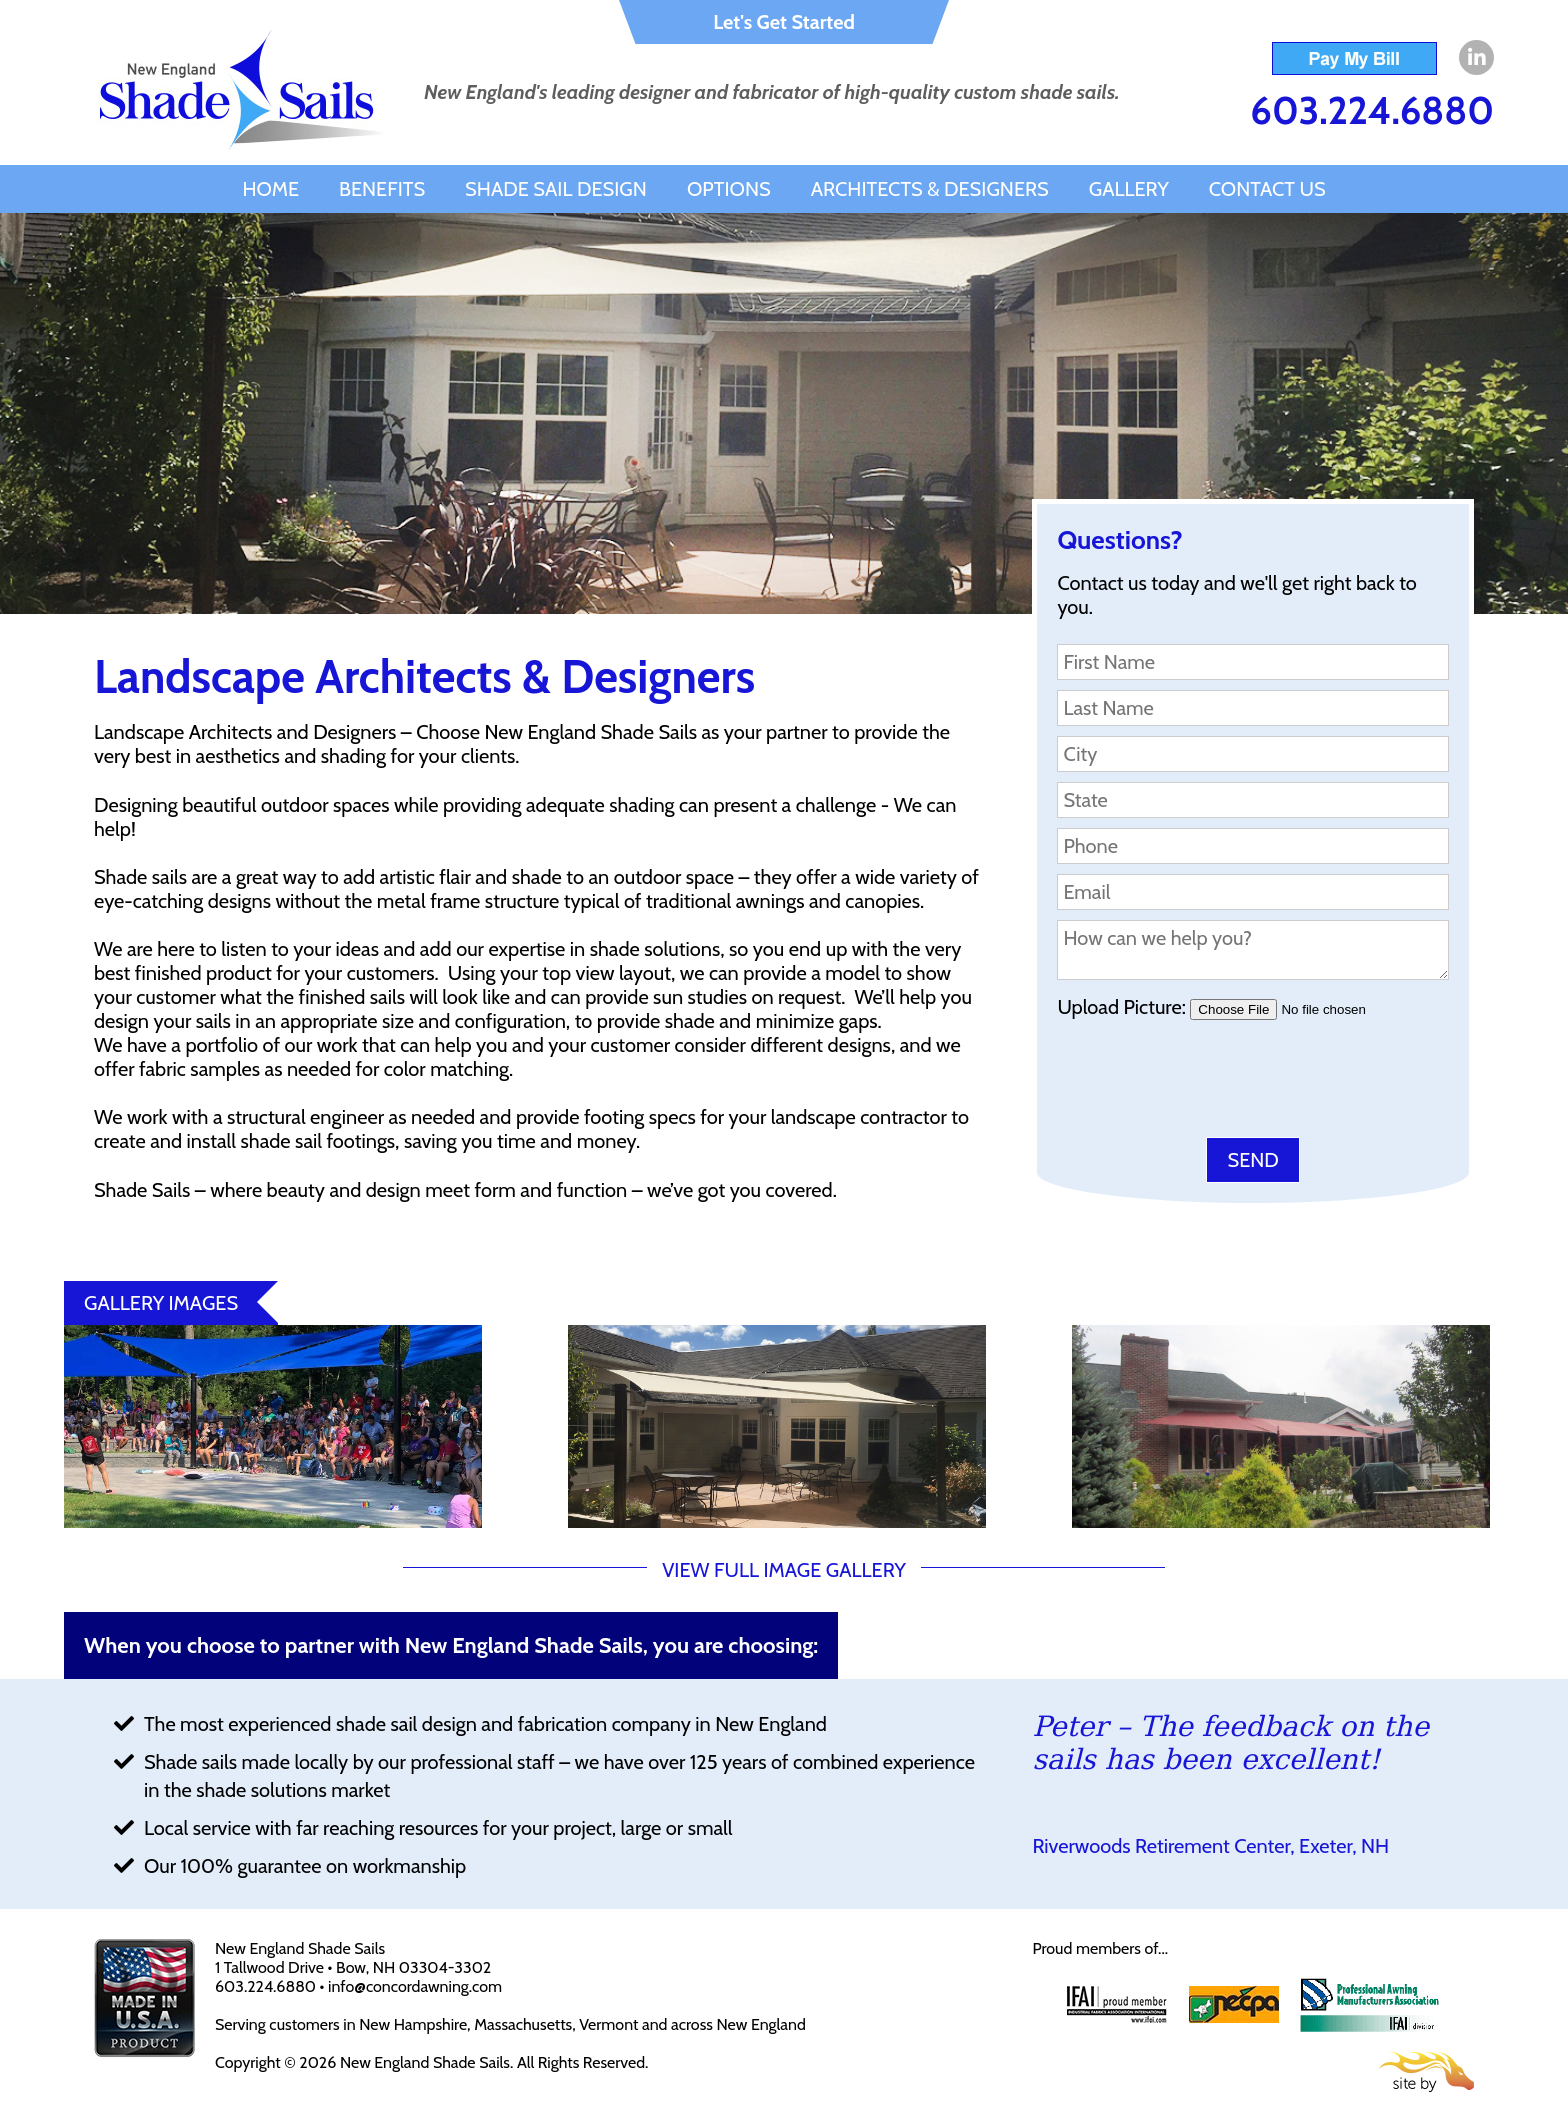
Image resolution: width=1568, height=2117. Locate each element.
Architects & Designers (930, 189)
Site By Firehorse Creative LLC (1426, 2072)
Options (729, 189)
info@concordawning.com (415, 1986)
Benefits (382, 189)
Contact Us (1267, 189)
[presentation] (1209, 1083)
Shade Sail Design (556, 189)
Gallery (1129, 189)
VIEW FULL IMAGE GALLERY (784, 1570)
